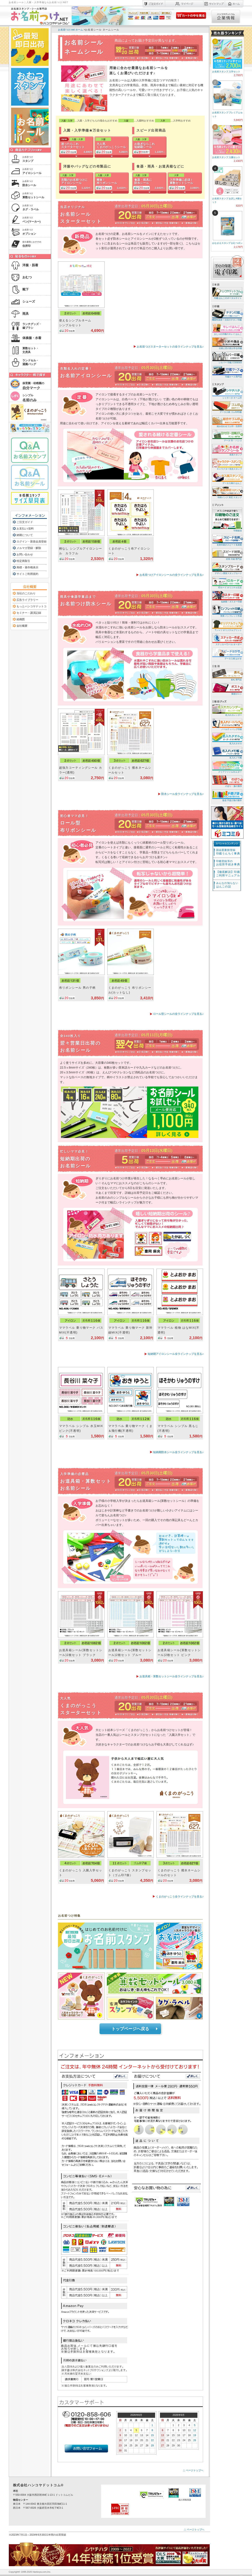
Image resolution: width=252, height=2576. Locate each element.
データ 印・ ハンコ (227, 435)
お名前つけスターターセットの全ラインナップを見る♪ (170, 346)
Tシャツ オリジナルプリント (227, 625)
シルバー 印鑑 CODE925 (227, 357)
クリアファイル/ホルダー (227, 767)
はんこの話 (227, 885)
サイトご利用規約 (27, 573)
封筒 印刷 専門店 (227, 554)
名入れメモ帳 (227, 753)
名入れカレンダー (227, 710)
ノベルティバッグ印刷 (227, 724)
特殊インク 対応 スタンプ (227, 492)
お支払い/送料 (25, 528)
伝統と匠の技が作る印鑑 (227, 343)
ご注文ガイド (25, 522)
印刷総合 (227, 520)
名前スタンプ (227, 450)
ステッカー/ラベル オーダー (227, 639)
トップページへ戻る (130, 2028)
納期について (25, 535)
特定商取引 (23, 561)
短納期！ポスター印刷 (227, 597)
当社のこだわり (26, 593)
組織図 (21, 619)
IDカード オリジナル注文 (227, 582)
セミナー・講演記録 (29, 612)
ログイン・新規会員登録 (32, 541)
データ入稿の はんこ (227, 478)
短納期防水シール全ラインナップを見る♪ (178, 1452)
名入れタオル (227, 738)
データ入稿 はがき (227, 653)
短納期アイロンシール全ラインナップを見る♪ (176, 1353)
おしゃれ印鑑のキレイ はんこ (227, 329)
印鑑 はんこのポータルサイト (227, 293)
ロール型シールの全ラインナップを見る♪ (178, 1013)
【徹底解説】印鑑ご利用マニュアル (228, 873)
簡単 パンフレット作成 (227, 611)
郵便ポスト (227, 689)
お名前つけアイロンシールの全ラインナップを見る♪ (172, 574)
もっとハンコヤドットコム (33, 606)
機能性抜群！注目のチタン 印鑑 (227, 315)
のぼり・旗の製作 (227, 781)
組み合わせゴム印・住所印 (227, 421)
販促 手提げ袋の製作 (227, 795)
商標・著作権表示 (27, 567)
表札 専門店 (227, 675)
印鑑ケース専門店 (227, 372)
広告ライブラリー (27, 599)
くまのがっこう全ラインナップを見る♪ (180, 1896)
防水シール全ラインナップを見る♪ (182, 793)
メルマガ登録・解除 (29, 548)
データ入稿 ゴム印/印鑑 (227, 407)
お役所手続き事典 (228, 863)
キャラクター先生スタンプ (227, 464)
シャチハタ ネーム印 (227, 393)
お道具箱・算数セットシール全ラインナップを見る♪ (172, 1676)
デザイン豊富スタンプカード (227, 568)
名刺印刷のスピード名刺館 (227, 540)
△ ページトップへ (193, 2470)
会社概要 (22, 625)
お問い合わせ (25, 554)
